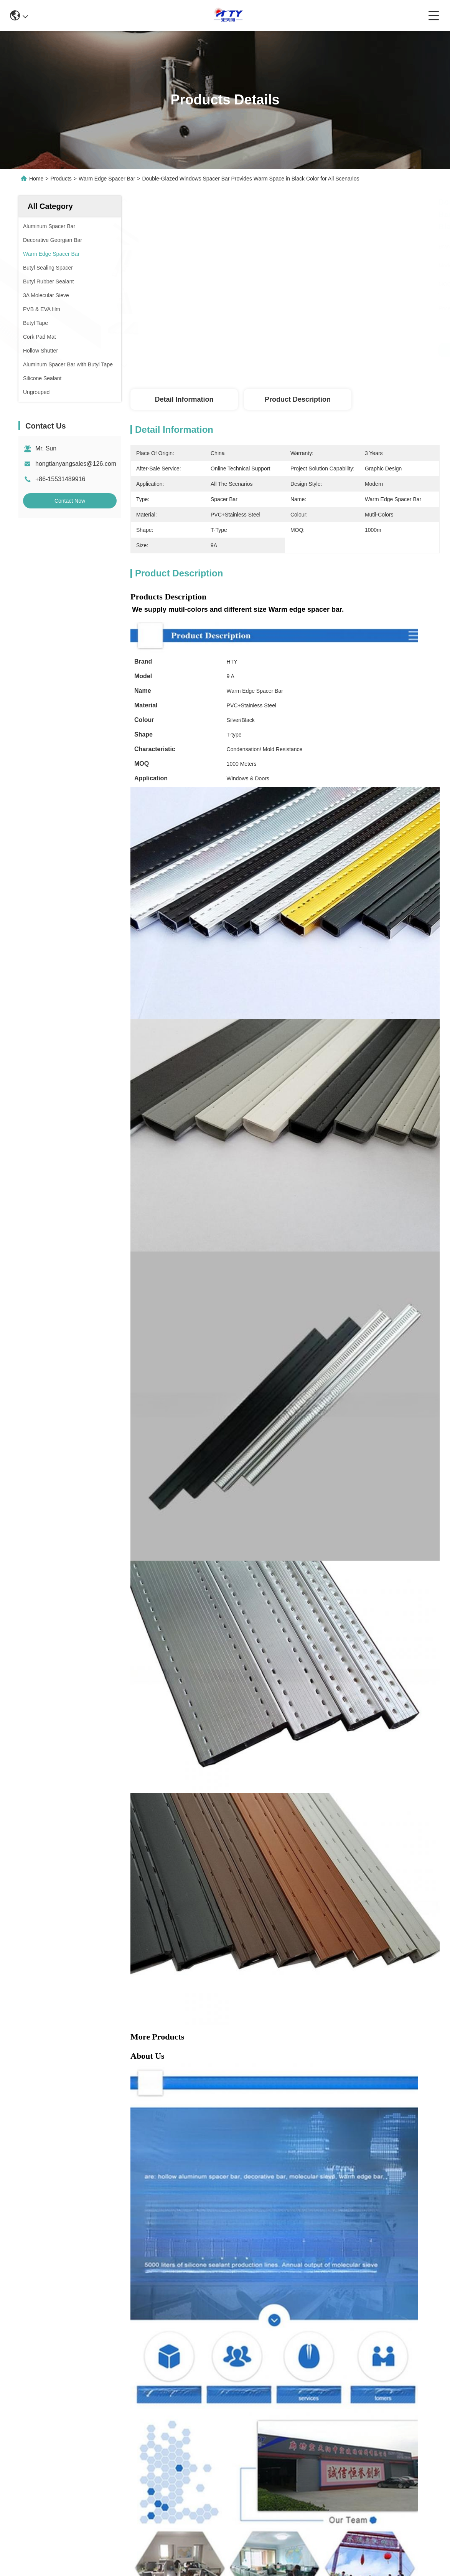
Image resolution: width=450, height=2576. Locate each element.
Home (36, 178)
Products (61, 178)
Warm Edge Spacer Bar (107, 178)
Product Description (298, 399)
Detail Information (184, 399)
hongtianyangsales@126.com (75, 463)
